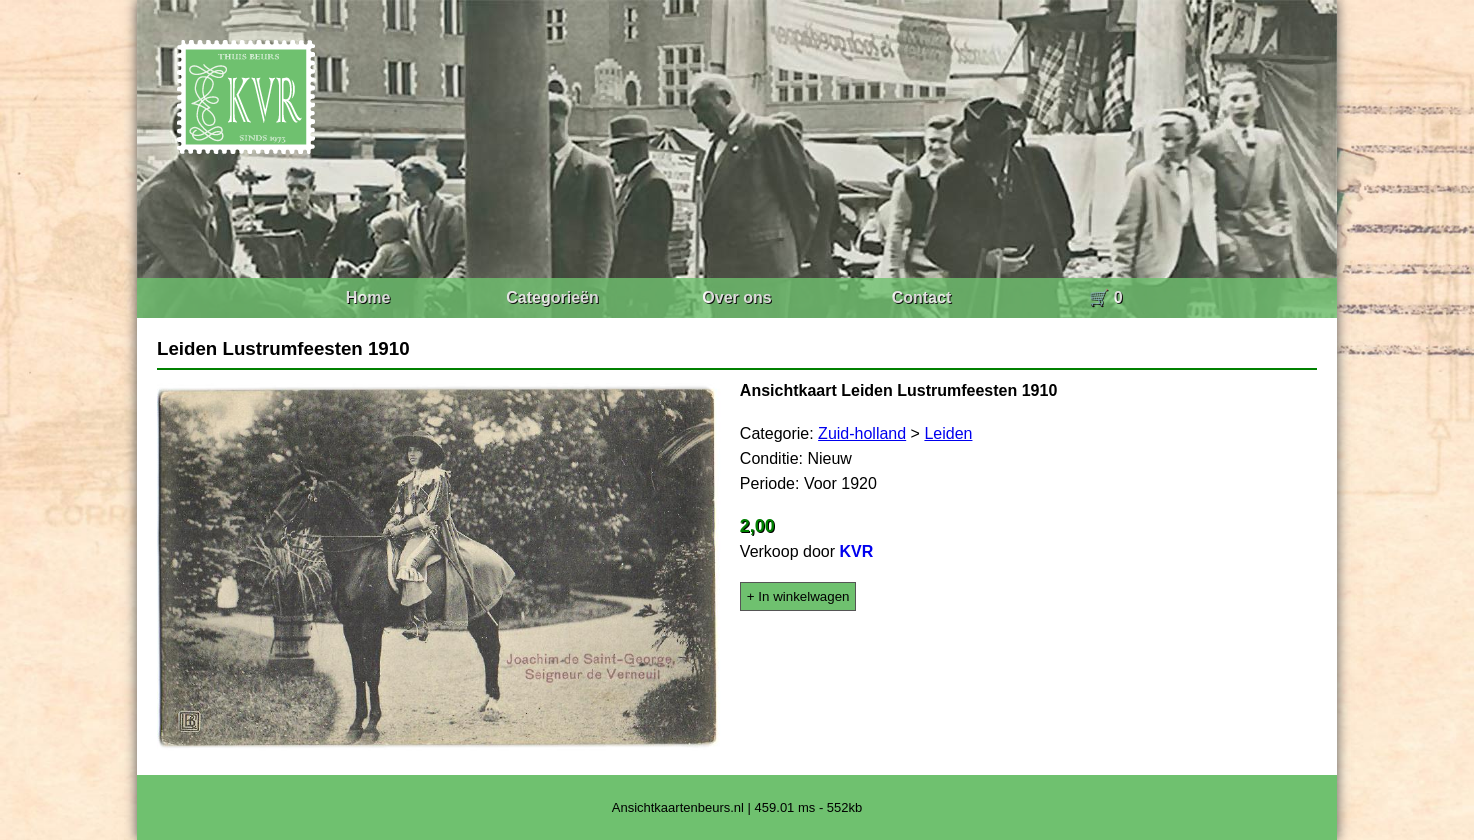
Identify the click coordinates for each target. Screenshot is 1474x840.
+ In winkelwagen (798, 596)
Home (368, 297)
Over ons (736, 297)
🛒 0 (1105, 297)
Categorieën (552, 297)
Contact (922, 297)
